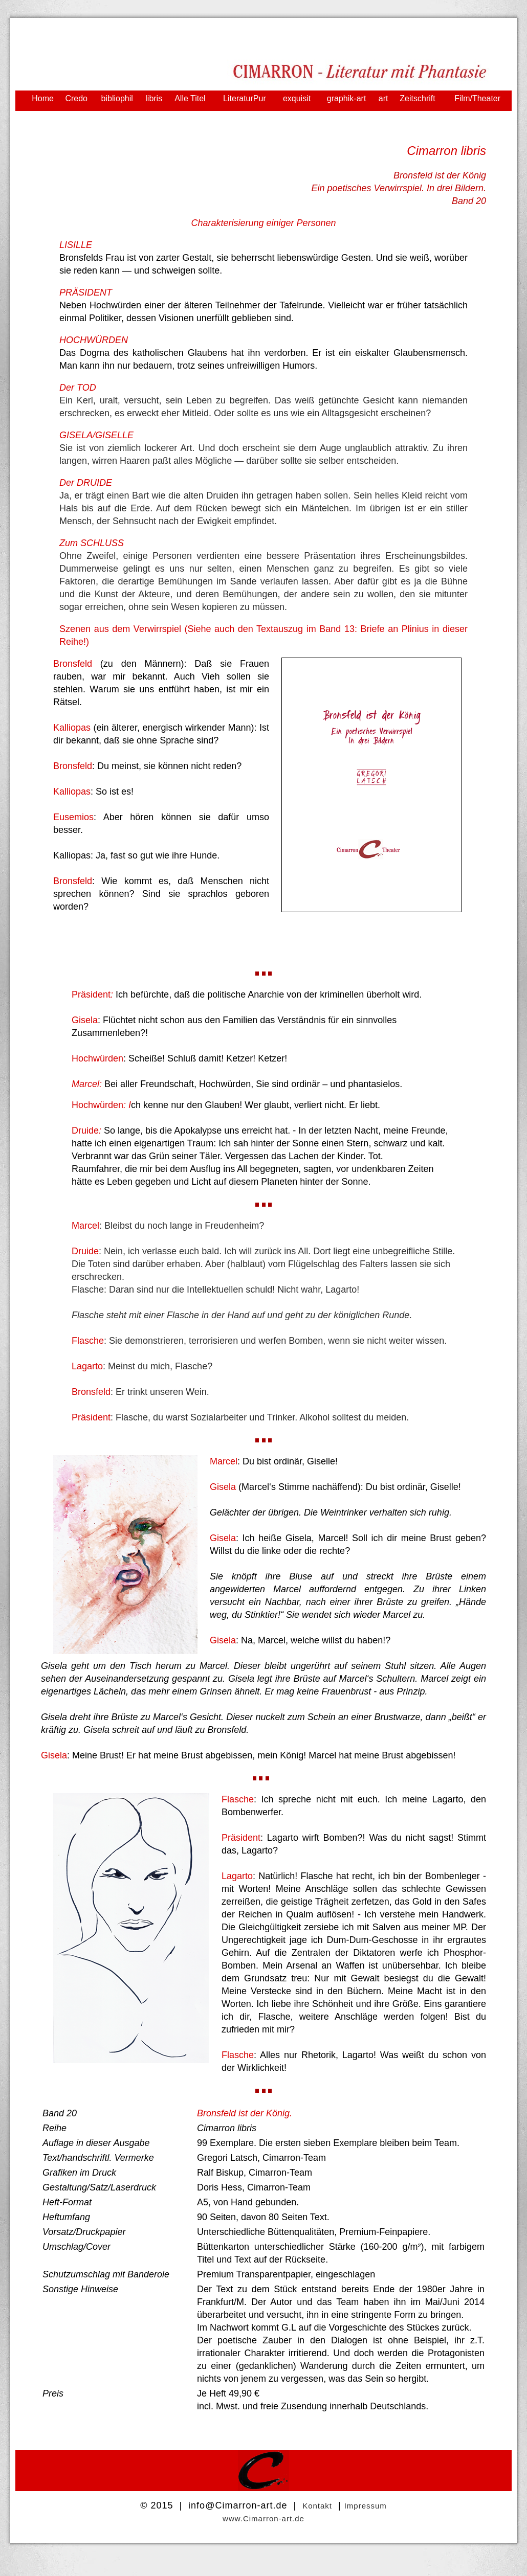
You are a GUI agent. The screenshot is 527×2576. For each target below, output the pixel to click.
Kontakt (317, 2505)
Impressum (365, 2505)
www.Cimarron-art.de (263, 2518)
